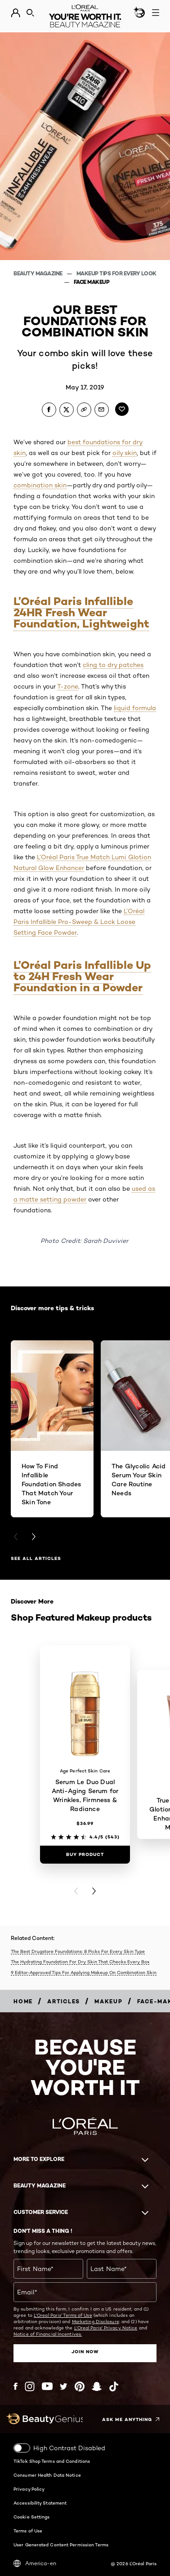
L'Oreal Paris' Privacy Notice (106, 2327)
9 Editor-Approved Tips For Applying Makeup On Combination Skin (84, 1972)
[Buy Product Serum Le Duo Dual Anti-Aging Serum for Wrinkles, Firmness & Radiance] (85, 1855)
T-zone (67, 686)
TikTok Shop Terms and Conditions (51, 2461)
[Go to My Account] (15, 13)
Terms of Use (27, 2530)
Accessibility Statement (40, 2502)
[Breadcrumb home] (23, 2001)
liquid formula (135, 707)
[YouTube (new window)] (47, 2386)
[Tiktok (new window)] (114, 2386)
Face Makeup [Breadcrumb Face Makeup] (92, 281)
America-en (34, 2563)
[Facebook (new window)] (15, 2386)
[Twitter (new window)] (63, 2386)
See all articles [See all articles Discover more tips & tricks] (36, 1558)
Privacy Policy (29, 2489)
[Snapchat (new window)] (97, 2386)
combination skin (40, 485)
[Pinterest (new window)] (80, 2386)
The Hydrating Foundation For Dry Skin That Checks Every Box (80, 1961)
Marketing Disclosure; (96, 2321)
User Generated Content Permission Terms (60, 2544)
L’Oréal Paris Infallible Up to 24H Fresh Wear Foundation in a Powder (82, 976)
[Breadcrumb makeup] (108, 2001)
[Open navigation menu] (155, 12)
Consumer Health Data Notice (47, 2475)
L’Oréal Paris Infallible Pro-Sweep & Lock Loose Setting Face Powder (78, 921)
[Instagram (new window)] (30, 2386)
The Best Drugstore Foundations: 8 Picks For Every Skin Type (78, 1951)
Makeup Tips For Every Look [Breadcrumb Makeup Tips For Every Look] (116, 273)
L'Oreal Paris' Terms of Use (63, 2315)
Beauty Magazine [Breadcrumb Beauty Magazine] (38, 273)
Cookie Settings (31, 2516)
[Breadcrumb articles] (63, 2001)
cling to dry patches (113, 664)
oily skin (124, 452)
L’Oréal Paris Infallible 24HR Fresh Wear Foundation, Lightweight (81, 612)
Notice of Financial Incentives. (47, 2334)
